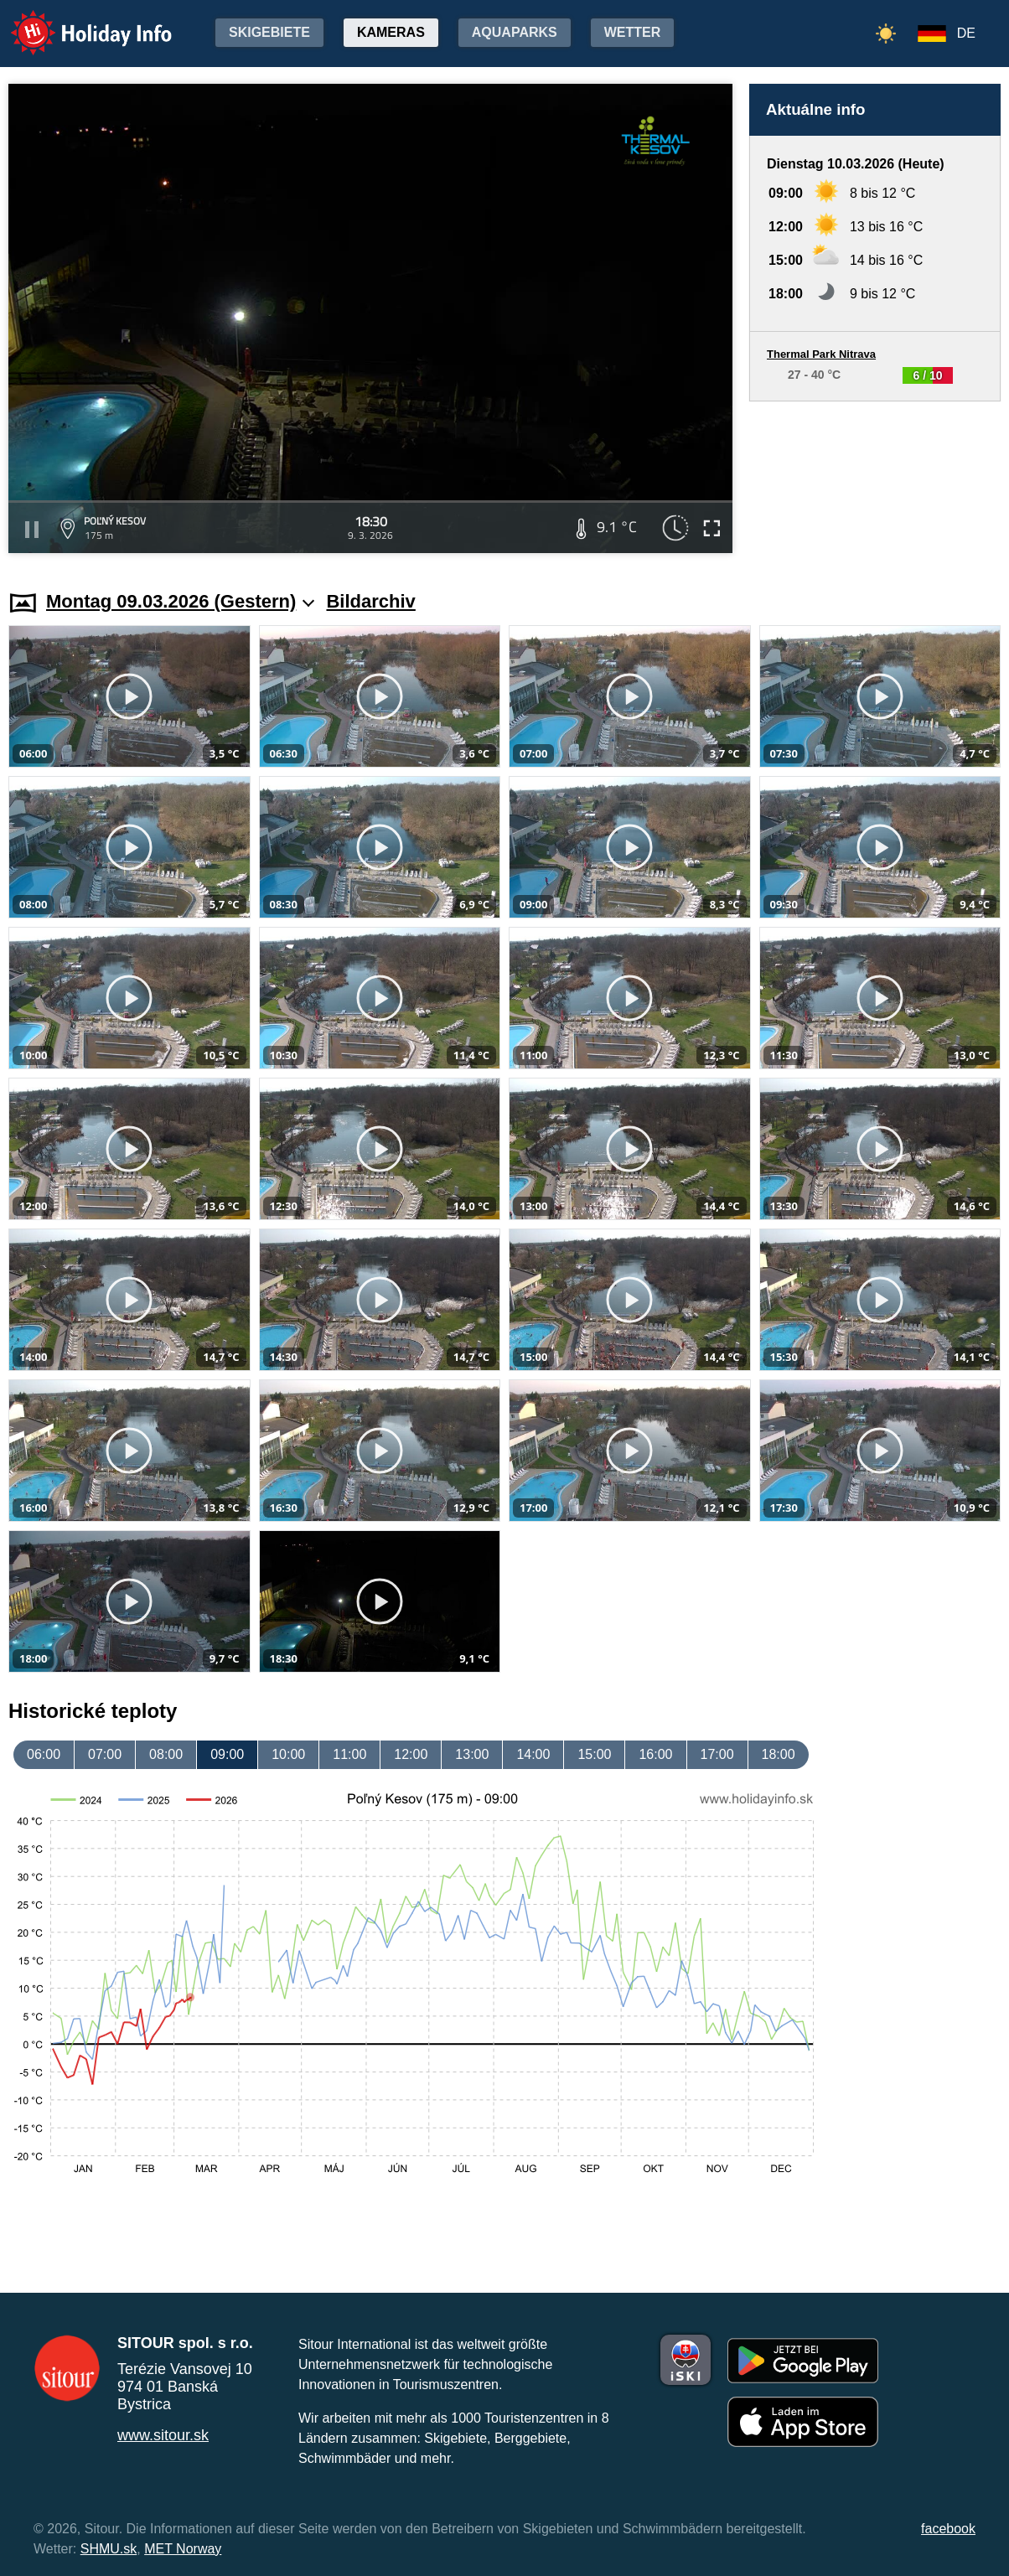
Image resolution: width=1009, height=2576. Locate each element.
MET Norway (182, 2549)
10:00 (288, 1754)
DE (966, 33)
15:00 (594, 1754)
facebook (948, 2529)
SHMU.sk (108, 2549)
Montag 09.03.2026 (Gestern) (180, 601)
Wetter (632, 32)
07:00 (105, 1754)
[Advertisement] (875, 479)
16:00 (655, 1754)
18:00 (778, 1754)
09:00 (227, 1754)
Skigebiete (269, 32)
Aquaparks (514, 32)
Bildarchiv (370, 601)
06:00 (43, 1754)
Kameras (391, 32)
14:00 (533, 1754)
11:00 (349, 1754)
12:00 (410, 1754)
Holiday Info (75, 21)
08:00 (166, 1754)
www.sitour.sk (163, 2435)
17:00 (717, 1754)
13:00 (472, 1754)
